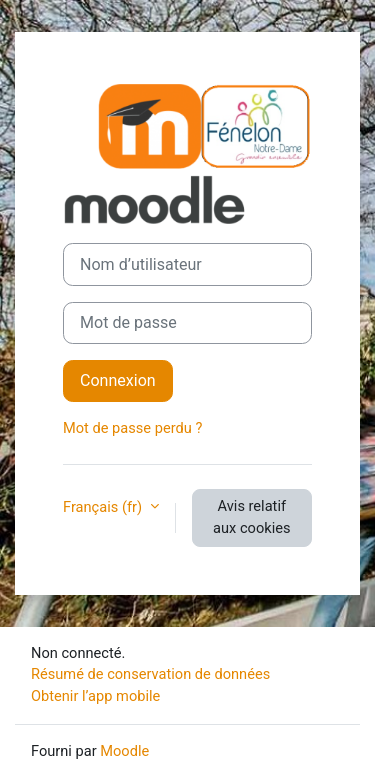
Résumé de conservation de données (150, 674)
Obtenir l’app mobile (95, 696)
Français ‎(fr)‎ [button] (104, 507)
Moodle (124, 751)
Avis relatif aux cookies (251, 517)
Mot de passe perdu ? (132, 428)
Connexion (118, 380)
